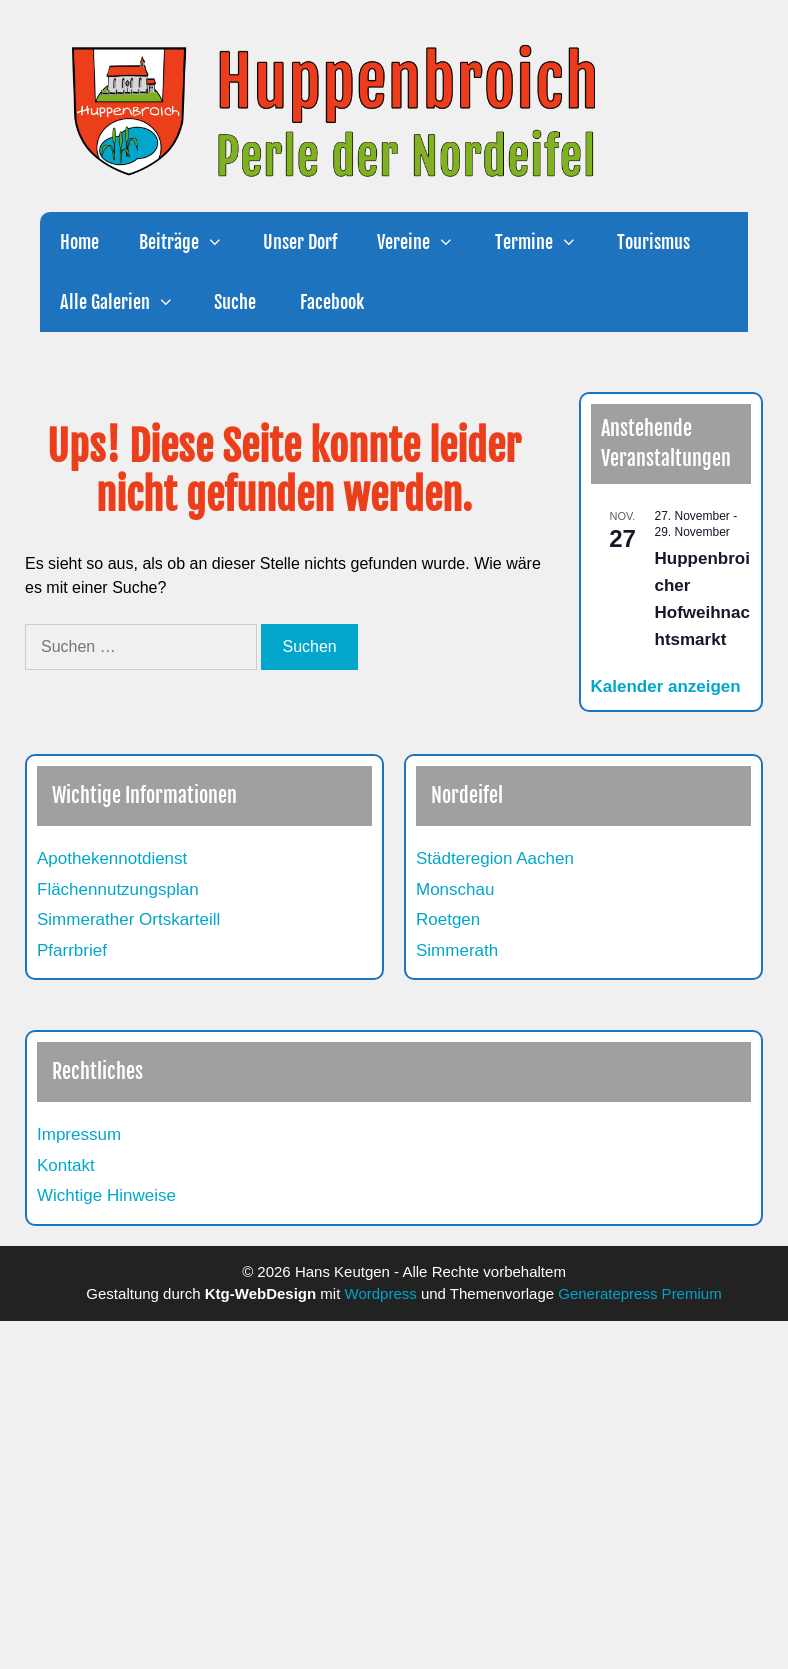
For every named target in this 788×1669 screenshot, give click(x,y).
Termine (546, 242)
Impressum (79, 1134)
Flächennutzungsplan (118, 889)
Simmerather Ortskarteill (128, 919)
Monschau (455, 889)
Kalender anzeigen (666, 686)
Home (79, 242)
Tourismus (653, 242)
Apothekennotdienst (112, 858)
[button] (221, 242)
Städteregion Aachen (495, 858)
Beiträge (191, 242)
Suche (235, 302)
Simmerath (457, 950)
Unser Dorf (300, 242)
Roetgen (448, 919)
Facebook (330, 302)
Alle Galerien (127, 302)
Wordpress (381, 1293)
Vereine (425, 242)
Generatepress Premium (639, 1293)
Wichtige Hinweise (106, 1195)
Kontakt (66, 1165)
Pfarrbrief (72, 950)
